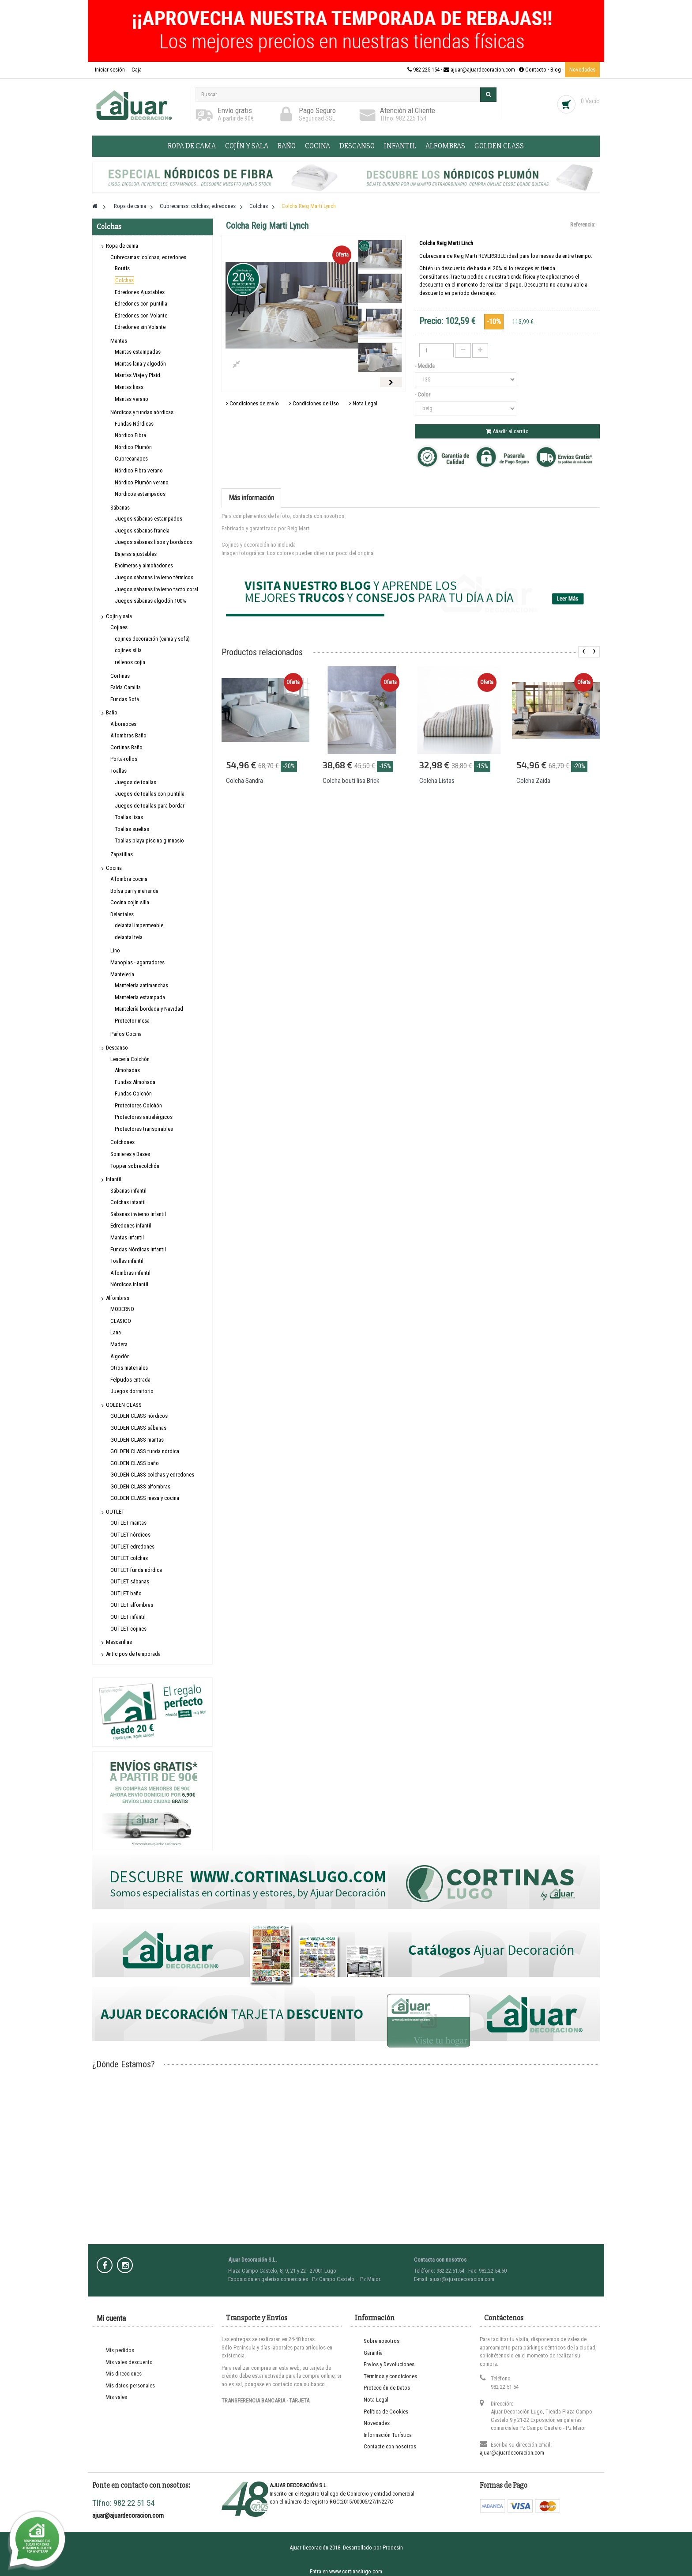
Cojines (119, 627)
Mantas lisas (129, 387)
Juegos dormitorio (132, 1391)
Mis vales (116, 2397)
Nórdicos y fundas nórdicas (141, 412)
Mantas (118, 340)
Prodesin (393, 2547)
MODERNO (122, 1309)
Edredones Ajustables (140, 292)
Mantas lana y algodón (140, 363)
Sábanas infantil (128, 1190)
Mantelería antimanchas (141, 985)
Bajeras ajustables (136, 554)
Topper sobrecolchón (134, 1166)
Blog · (557, 69)
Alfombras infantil (130, 1272)
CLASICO (120, 1321)
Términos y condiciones (390, 2376)
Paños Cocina (126, 1034)
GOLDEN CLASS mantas (137, 1439)
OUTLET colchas (129, 1558)
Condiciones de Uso (314, 403)
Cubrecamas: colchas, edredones (148, 257)
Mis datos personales (130, 2385)
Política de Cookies (386, 2411)
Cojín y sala (246, 146)
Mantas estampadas (138, 351)
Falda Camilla (125, 687)
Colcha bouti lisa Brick (351, 781)
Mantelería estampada (140, 997)
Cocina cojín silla (129, 902)
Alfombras (445, 146)
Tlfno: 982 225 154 (403, 118)
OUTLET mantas (128, 1522)
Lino (115, 950)
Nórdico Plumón (133, 447)
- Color (423, 394)
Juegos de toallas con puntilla (149, 793)
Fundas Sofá (124, 699)
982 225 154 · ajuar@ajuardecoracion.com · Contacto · (478, 69)
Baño (287, 146)
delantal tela (129, 937)
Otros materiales (129, 1367)
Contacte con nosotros (390, 2446)
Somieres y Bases (130, 1154)
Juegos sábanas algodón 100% (150, 600)
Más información (251, 498)
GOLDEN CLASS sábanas (138, 1427)
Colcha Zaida (533, 781)
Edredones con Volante (141, 315)
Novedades (582, 69)
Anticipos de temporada (133, 1654)
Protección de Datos (387, 2387)
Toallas (118, 770)
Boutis (122, 268)
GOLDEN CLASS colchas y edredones (152, 1474)
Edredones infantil (130, 1225)
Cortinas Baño (126, 747)
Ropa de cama (192, 146)
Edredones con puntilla (141, 303)
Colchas (124, 280)
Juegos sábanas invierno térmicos (154, 577)
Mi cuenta (111, 2318)
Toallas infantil (126, 1261)
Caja (137, 69)
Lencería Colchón (130, 1059)
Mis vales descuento (129, 2362)
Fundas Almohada (135, 1082)
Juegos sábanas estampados (148, 518)
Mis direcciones (123, 2373)
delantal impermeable (139, 925)
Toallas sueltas (132, 829)
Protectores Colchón (138, 1105)
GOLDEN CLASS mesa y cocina (144, 1498)
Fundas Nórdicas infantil (138, 1249)
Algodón (120, 1356)
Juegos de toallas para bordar (149, 805)
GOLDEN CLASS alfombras (140, 1486)
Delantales (122, 914)
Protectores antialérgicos (144, 1117)
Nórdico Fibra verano (139, 470)
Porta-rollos (123, 758)
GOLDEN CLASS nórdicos (139, 1416)
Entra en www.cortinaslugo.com (346, 2571)
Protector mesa (132, 1020)
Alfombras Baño (128, 735)
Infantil (400, 146)
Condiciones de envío (252, 403)
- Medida (425, 366)
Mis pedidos (119, 2350)
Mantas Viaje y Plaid (137, 375)
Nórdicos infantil (129, 1284)
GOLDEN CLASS (499, 146)
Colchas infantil (128, 1202)
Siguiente (391, 382)
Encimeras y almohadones (144, 565)
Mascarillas (119, 1642)
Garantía (373, 2352)
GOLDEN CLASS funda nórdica (144, 1451)
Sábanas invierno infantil (138, 1214)
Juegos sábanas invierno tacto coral (156, 589)
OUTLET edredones (132, 1546)
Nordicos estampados (140, 494)
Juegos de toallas (135, 782)
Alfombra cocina (128, 879)
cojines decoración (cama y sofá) (152, 638)
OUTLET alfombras (131, 1605)
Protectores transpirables (144, 1129)
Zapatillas (121, 854)
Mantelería (122, 974)
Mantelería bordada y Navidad (149, 1008)
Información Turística (388, 2435)
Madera (119, 1344)
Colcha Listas (437, 781)
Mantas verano (131, 399)
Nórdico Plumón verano (142, 482)
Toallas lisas (129, 817)
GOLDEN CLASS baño (134, 1463)
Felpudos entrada (130, 1379)
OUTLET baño (126, 1593)
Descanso (357, 146)
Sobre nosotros (381, 2341)
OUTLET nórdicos (130, 1534)
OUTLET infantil (128, 1616)
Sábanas (120, 507)
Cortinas (120, 675)
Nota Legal (363, 403)
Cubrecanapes (131, 458)
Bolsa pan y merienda (134, 891)
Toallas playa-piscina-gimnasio (149, 840)
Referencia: (582, 224)
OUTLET (115, 1511)
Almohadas (127, 1070)
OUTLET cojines (128, 1628)
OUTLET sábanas (129, 1581)
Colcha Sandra (244, 781)
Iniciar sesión (110, 69)
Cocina (317, 146)
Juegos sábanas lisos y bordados (153, 542)
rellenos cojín (130, 662)
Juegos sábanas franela (142, 530)
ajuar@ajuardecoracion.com (512, 2452)
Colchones (122, 1142)
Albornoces (123, 724)
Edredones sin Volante (140, 327)
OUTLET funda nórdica (136, 1570)
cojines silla (128, 650)
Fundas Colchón (133, 1093)
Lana (115, 1332)
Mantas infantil (127, 1237)
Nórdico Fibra (130, 435)
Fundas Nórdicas (134, 423)
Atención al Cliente (407, 110)
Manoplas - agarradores (137, 962)
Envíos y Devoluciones (389, 2364)
